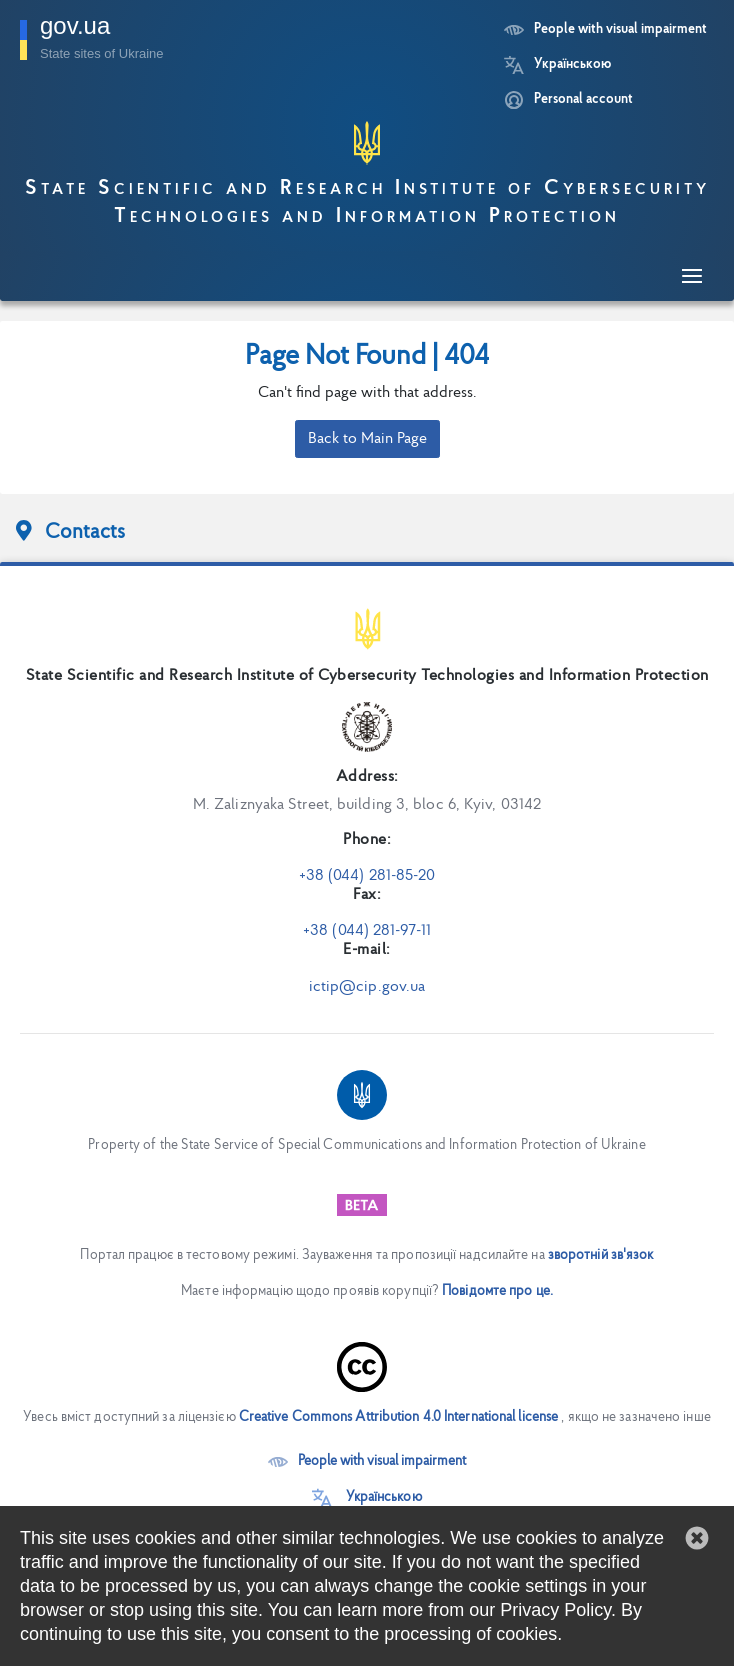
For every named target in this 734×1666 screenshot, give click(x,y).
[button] (697, 1538)
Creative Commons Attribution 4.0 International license (398, 1417)
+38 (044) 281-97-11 (367, 931)
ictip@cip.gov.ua (367, 987)
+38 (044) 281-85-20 (367, 876)
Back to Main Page (367, 439)
